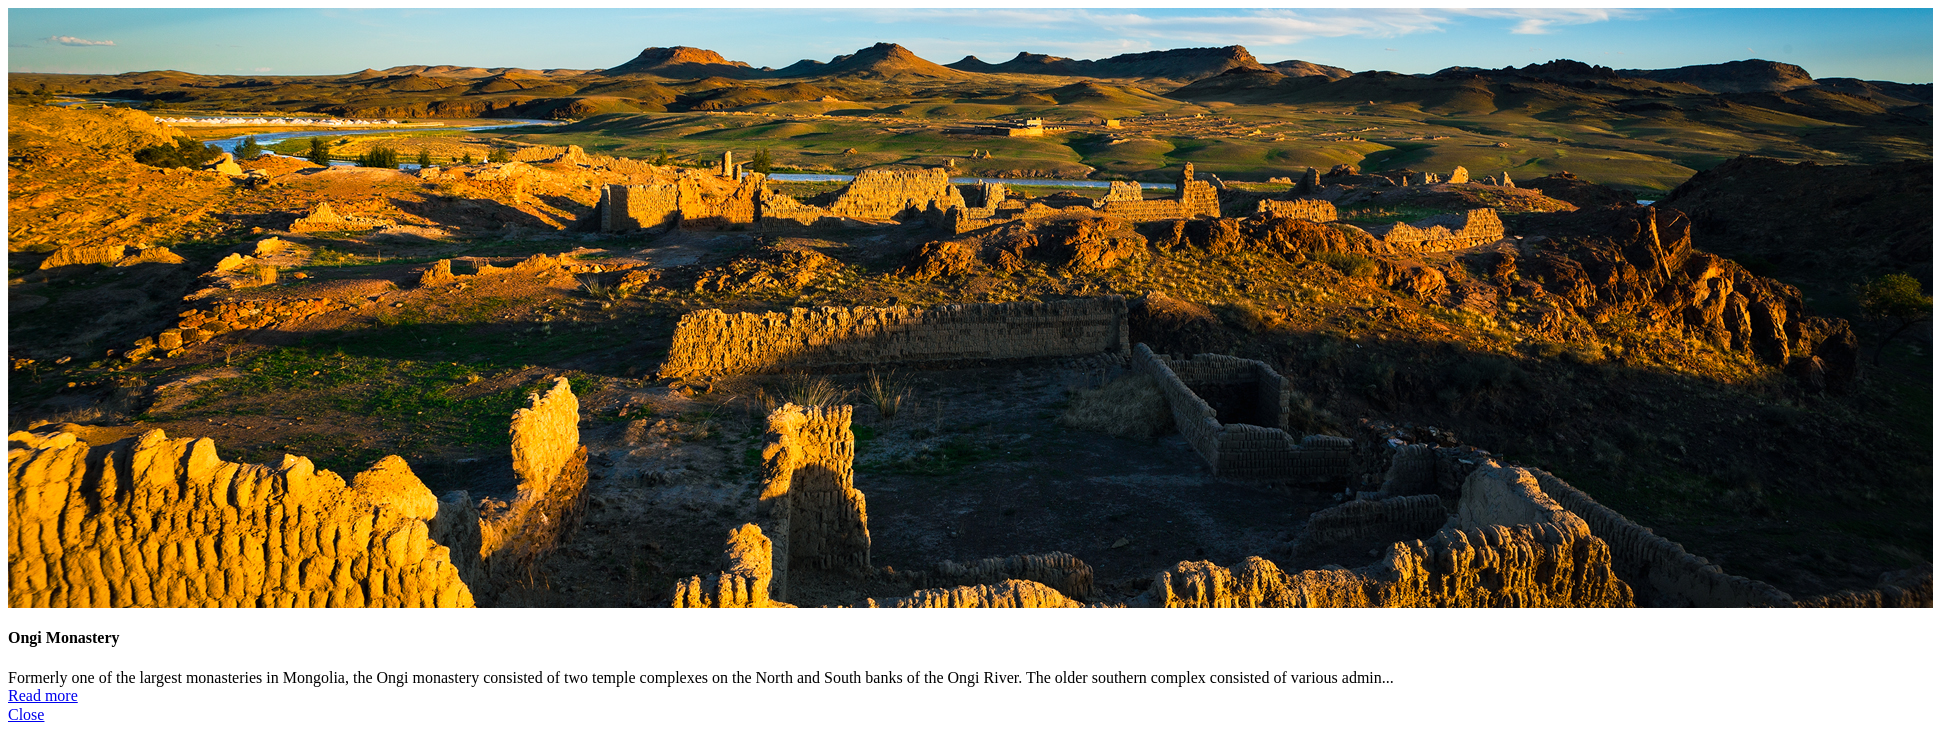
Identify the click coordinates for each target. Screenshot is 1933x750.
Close (26, 714)
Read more (43, 695)
